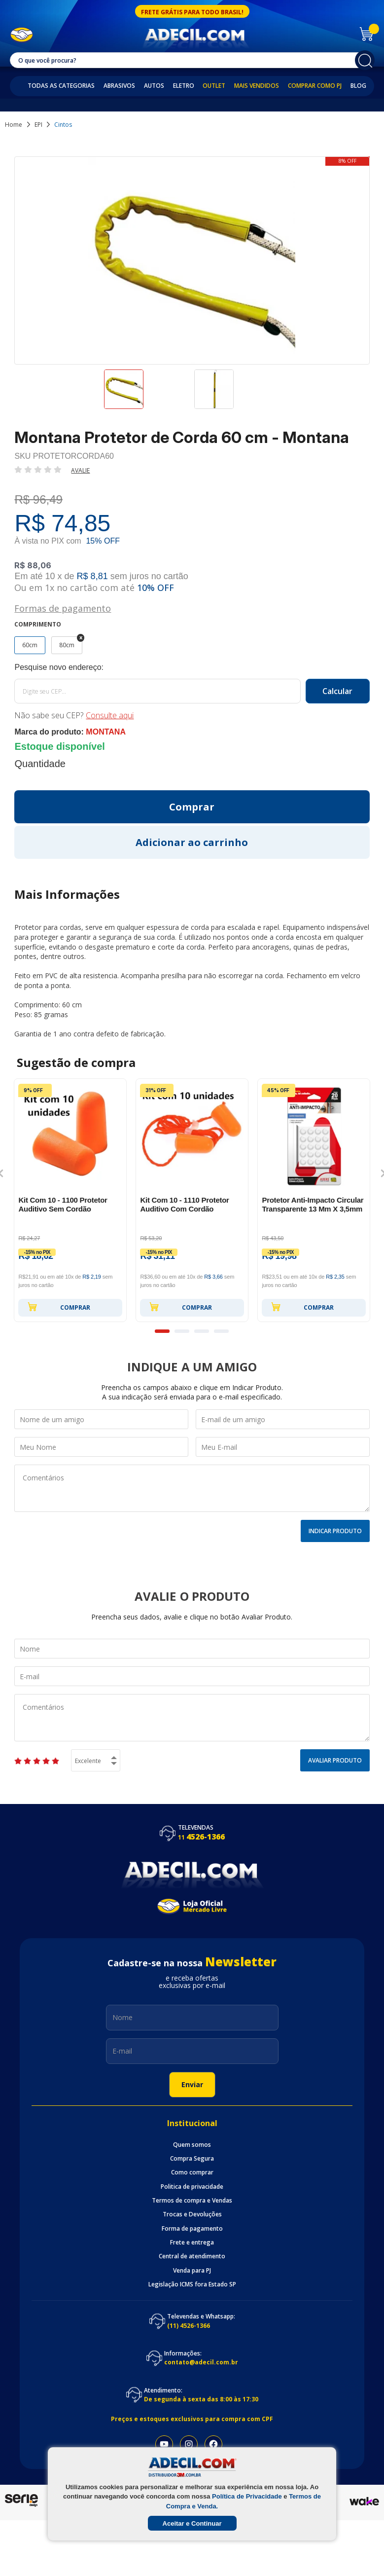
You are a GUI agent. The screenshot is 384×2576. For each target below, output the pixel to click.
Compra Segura (192, 2159)
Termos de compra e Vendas (192, 2201)
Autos (154, 86)
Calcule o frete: (191, 667)
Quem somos (192, 2145)
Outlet (214, 86)
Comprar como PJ (315, 86)
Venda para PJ (192, 2271)
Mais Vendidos (256, 86)
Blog (358, 86)
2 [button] (182, 1331)
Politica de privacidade (192, 2187)
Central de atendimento (192, 2256)
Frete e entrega (192, 2242)
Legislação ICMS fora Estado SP (192, 2284)
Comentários (191, 1488)
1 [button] (162, 1331)
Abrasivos (119, 86)
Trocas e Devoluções (192, 2214)
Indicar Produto (335, 1531)
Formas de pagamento (62, 607)
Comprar (58, 1307)
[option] (147, 393)
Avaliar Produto (335, 1760)
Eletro (183, 86)
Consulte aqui (110, 715)
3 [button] (201, 1331)
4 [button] (221, 1331)
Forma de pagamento (192, 2229)
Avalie (80, 470)
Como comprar (192, 2172)
